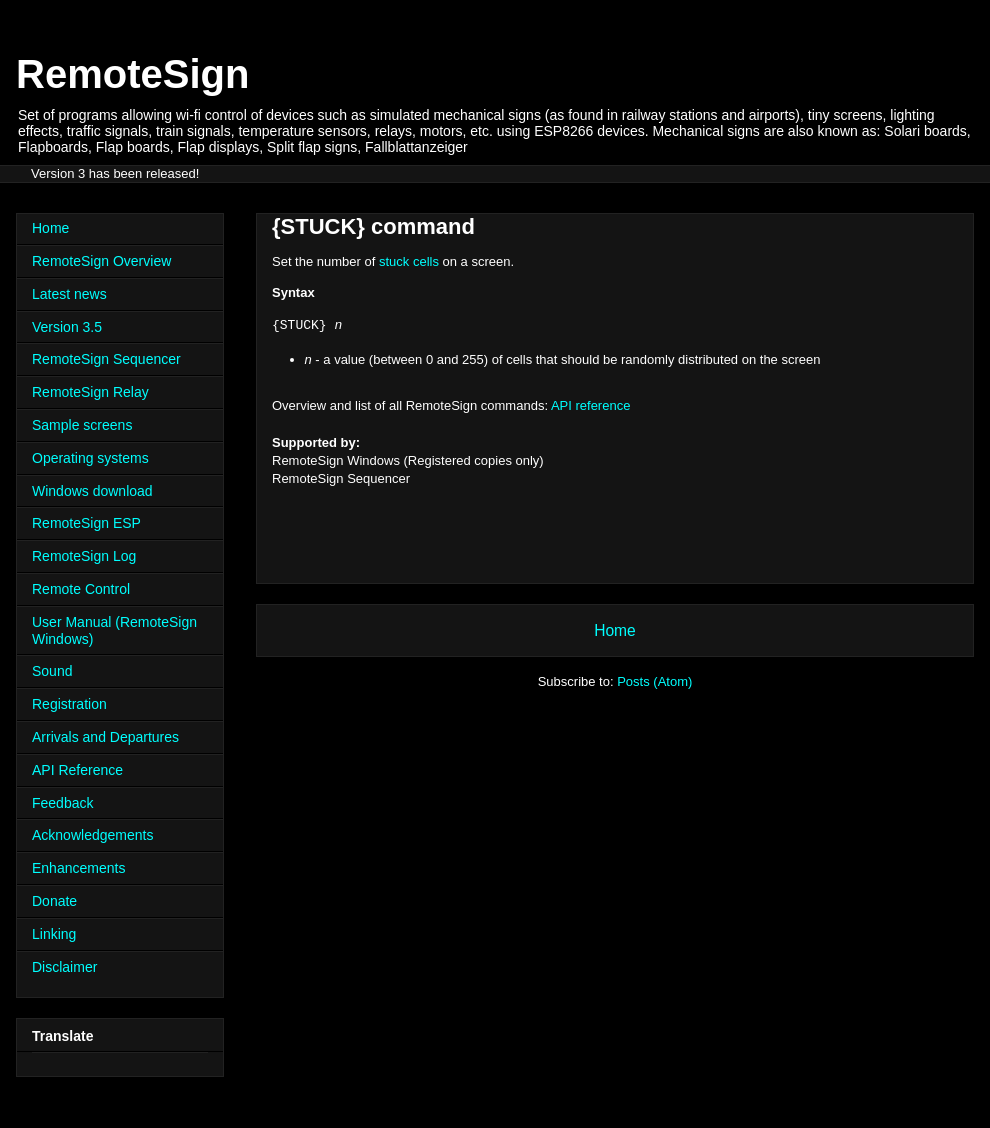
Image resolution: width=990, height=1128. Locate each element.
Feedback (62, 803)
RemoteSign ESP (86, 523)
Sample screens (82, 425)
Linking (54, 934)
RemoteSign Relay (90, 392)
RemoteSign (132, 74)
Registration (69, 704)
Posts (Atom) (654, 681)
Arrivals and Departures (105, 737)
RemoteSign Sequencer (106, 359)
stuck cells (409, 261)
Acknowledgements (92, 835)
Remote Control (81, 589)
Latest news (69, 294)
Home (615, 630)
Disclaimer (64, 967)
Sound (52, 671)
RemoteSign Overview (101, 261)
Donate (54, 901)
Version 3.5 (67, 327)
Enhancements (78, 868)
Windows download (92, 491)
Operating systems (90, 458)
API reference (591, 405)
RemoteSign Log (84, 556)
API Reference (77, 770)
